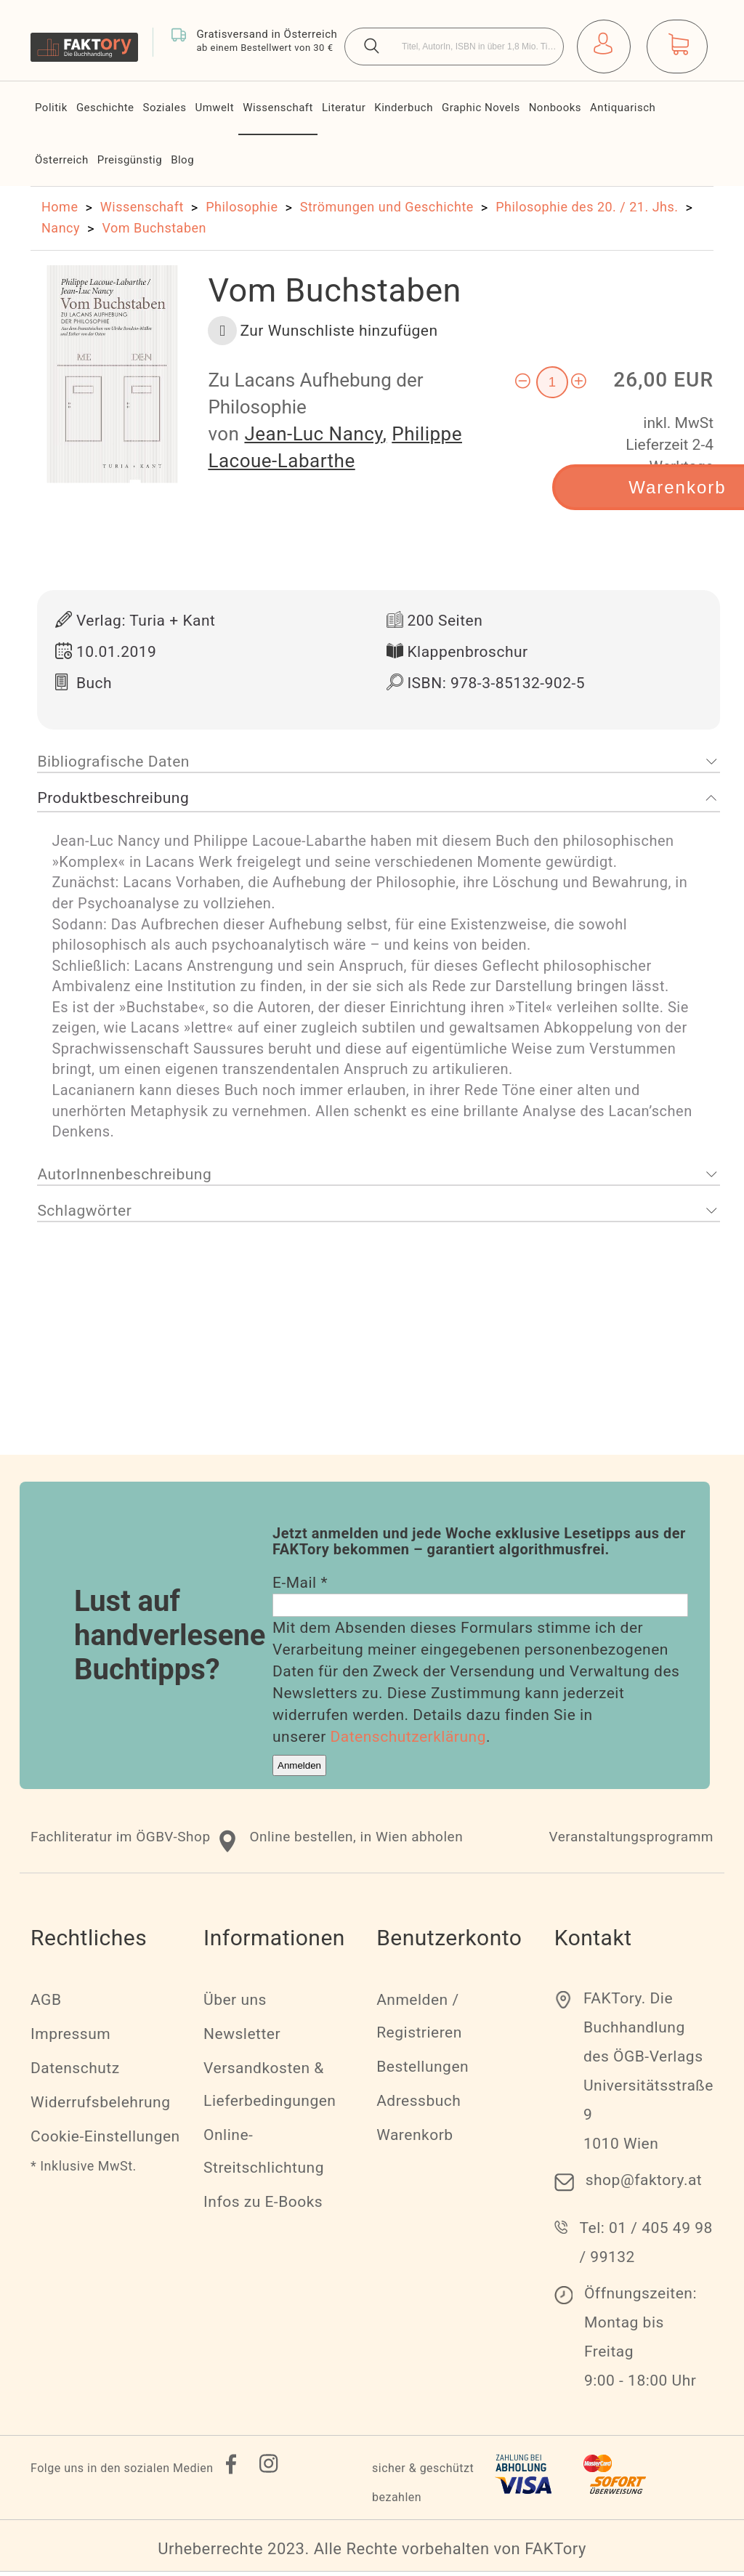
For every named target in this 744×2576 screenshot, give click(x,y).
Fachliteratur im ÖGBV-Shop (121, 1841)
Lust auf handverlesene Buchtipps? (169, 1639)
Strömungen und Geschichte (387, 206)
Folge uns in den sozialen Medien (122, 2472)
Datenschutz (75, 2072)
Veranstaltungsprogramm (631, 1841)
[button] (322, 330)
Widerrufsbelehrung (100, 2106)
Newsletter (241, 2038)
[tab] (378, 767)
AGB (46, 2004)
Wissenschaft (142, 206)
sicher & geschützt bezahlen (423, 2487)
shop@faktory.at (644, 2184)
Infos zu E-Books (263, 2206)
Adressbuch (418, 2105)
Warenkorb (414, 2139)
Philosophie (242, 206)
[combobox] (454, 46)
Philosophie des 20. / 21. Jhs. (587, 206)
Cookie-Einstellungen (105, 2140)
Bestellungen (422, 2071)
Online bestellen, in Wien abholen (356, 1841)
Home (59, 206)
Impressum (70, 2038)
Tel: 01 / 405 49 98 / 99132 (645, 2247)
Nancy (60, 227)
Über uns (235, 2004)
